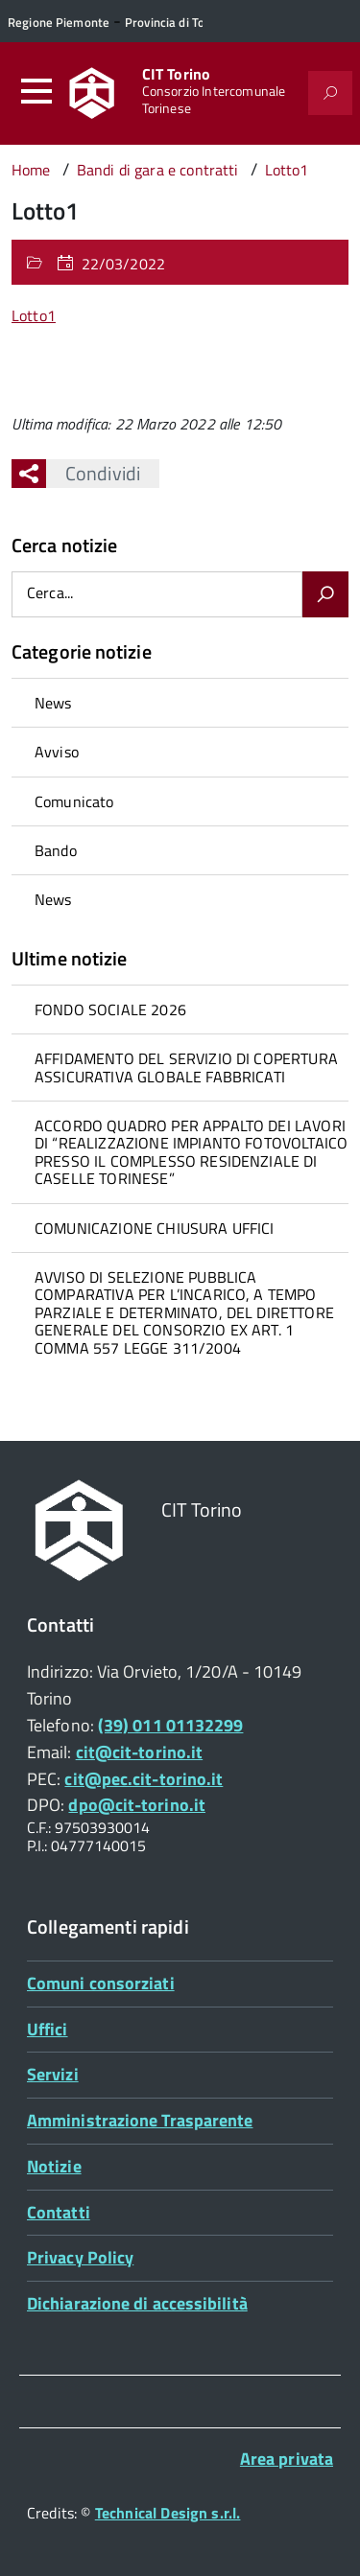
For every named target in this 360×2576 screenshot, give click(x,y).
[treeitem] (180, 702)
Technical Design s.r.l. (168, 2512)
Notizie (54, 2166)
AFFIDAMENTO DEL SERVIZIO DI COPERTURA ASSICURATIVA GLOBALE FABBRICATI (186, 1067)
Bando (56, 850)
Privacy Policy (80, 2257)
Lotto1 (34, 315)
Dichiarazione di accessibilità (137, 2303)
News (53, 702)
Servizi (53, 2074)
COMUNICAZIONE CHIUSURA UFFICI (155, 1228)
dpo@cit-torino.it (136, 1805)
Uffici (47, 2029)
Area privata (286, 2459)
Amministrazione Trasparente (139, 2120)
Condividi (93, 473)
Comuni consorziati (101, 1983)
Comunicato (74, 801)
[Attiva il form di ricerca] (330, 93)
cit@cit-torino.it (140, 1752)
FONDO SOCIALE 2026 (110, 1009)
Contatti (58, 2212)
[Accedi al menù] (36, 91)
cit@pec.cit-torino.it (143, 1779)
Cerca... (50, 594)
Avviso (57, 751)
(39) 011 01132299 (171, 1725)
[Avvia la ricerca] (325, 594)
